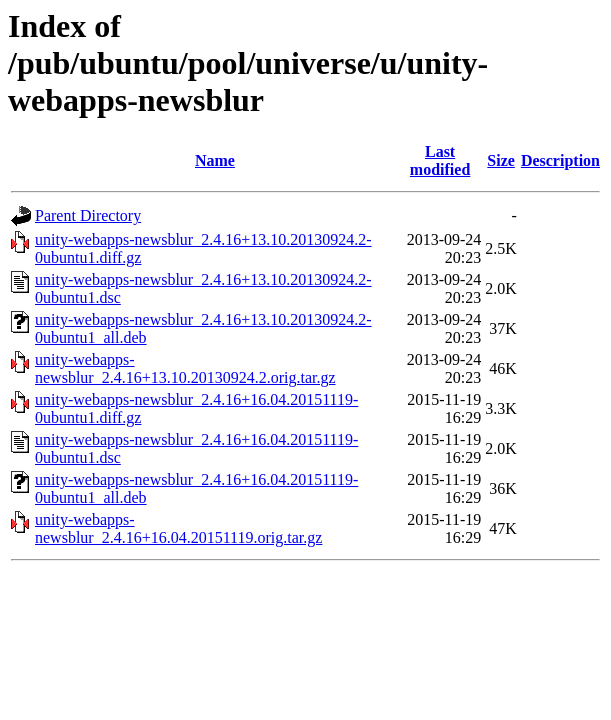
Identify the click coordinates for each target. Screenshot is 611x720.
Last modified (440, 160)
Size (501, 160)
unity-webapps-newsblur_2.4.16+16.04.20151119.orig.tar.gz (178, 528)
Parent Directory (88, 215)
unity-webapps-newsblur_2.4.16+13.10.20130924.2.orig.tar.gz (185, 368)
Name (215, 160)
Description (560, 160)
